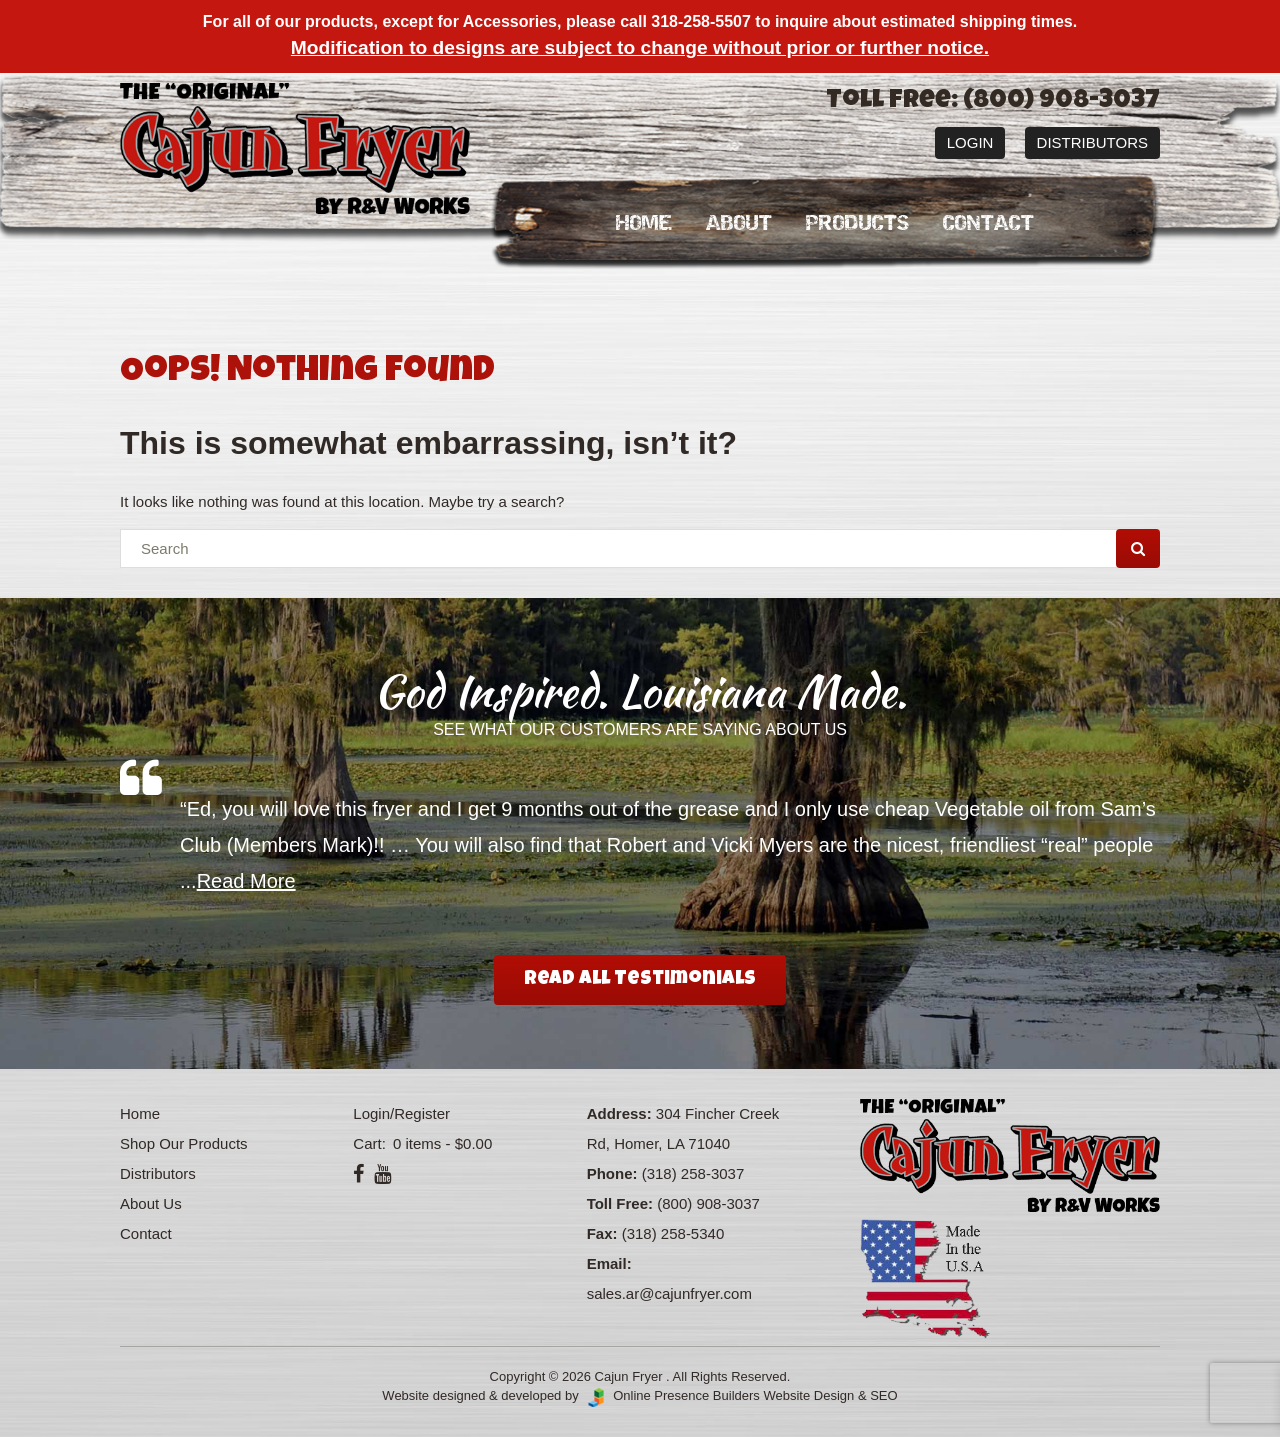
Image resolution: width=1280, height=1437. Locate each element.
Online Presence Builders (671, 1395)
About (739, 223)
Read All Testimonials (640, 980)
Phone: (612, 1173)
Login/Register (401, 1113)
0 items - (440, 1143)
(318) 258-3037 (693, 1173)
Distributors (1092, 142)
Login (970, 142)
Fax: (602, 1233)
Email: (609, 1263)
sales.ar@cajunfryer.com (669, 1293)
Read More (246, 881)
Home (644, 223)
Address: (619, 1113)
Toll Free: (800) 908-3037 (993, 102)
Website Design (808, 1395)
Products (857, 223)
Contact (988, 223)
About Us (151, 1203)
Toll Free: (620, 1203)
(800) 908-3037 (708, 1203)
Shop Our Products (184, 1143)
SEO (883, 1395)
